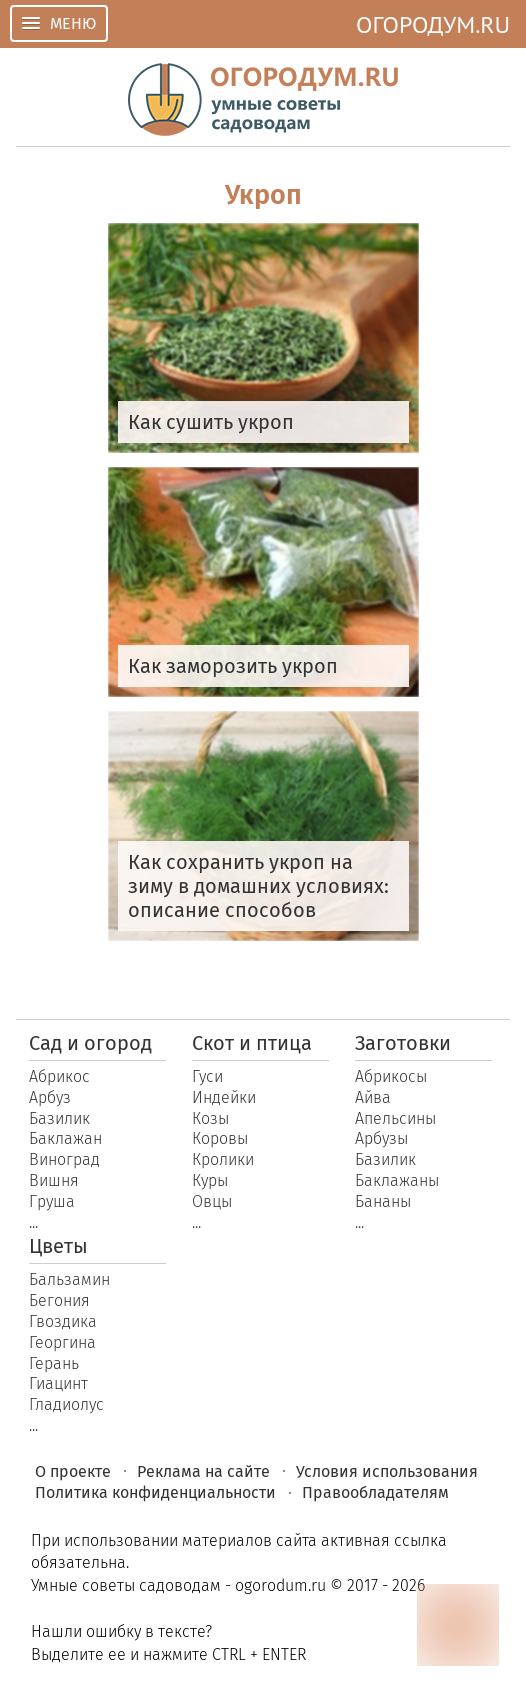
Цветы (58, 1246)
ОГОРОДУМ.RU (433, 25)
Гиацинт (58, 1383)
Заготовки (403, 1043)
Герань (54, 1363)
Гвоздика (63, 1321)
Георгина (62, 1342)
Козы (210, 1118)
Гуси (207, 1076)
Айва (373, 1097)
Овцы (212, 1201)
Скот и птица (252, 1043)
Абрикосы (391, 1076)
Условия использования (387, 1471)
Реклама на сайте (203, 1471)
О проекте (73, 1471)
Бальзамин (69, 1279)
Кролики (223, 1159)
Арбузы (381, 1138)
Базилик (59, 1118)
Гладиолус (66, 1404)
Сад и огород (90, 1043)
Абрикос (59, 1076)
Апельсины (395, 1118)
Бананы (383, 1201)
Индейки (224, 1097)
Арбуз (50, 1097)
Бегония (59, 1300)
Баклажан (65, 1138)
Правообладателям (375, 1492)
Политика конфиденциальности (155, 1492)
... (33, 1222)
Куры (210, 1180)
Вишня (54, 1180)
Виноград (64, 1159)
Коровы (220, 1138)
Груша (52, 1201)
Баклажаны (397, 1180)
